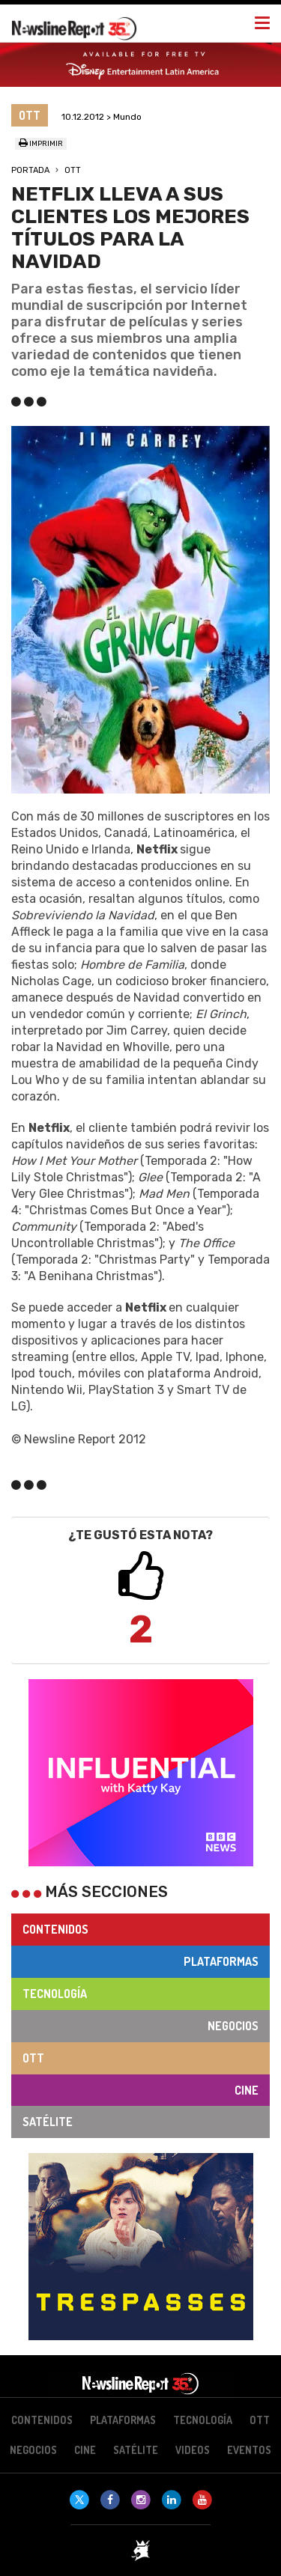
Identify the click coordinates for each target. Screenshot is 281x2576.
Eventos (249, 2449)
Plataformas (221, 1961)
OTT (72, 170)
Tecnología (54, 1993)
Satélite (47, 2121)
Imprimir (41, 143)
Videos (192, 2449)
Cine (247, 2090)
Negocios (233, 2025)
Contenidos (55, 1929)
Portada (30, 170)
